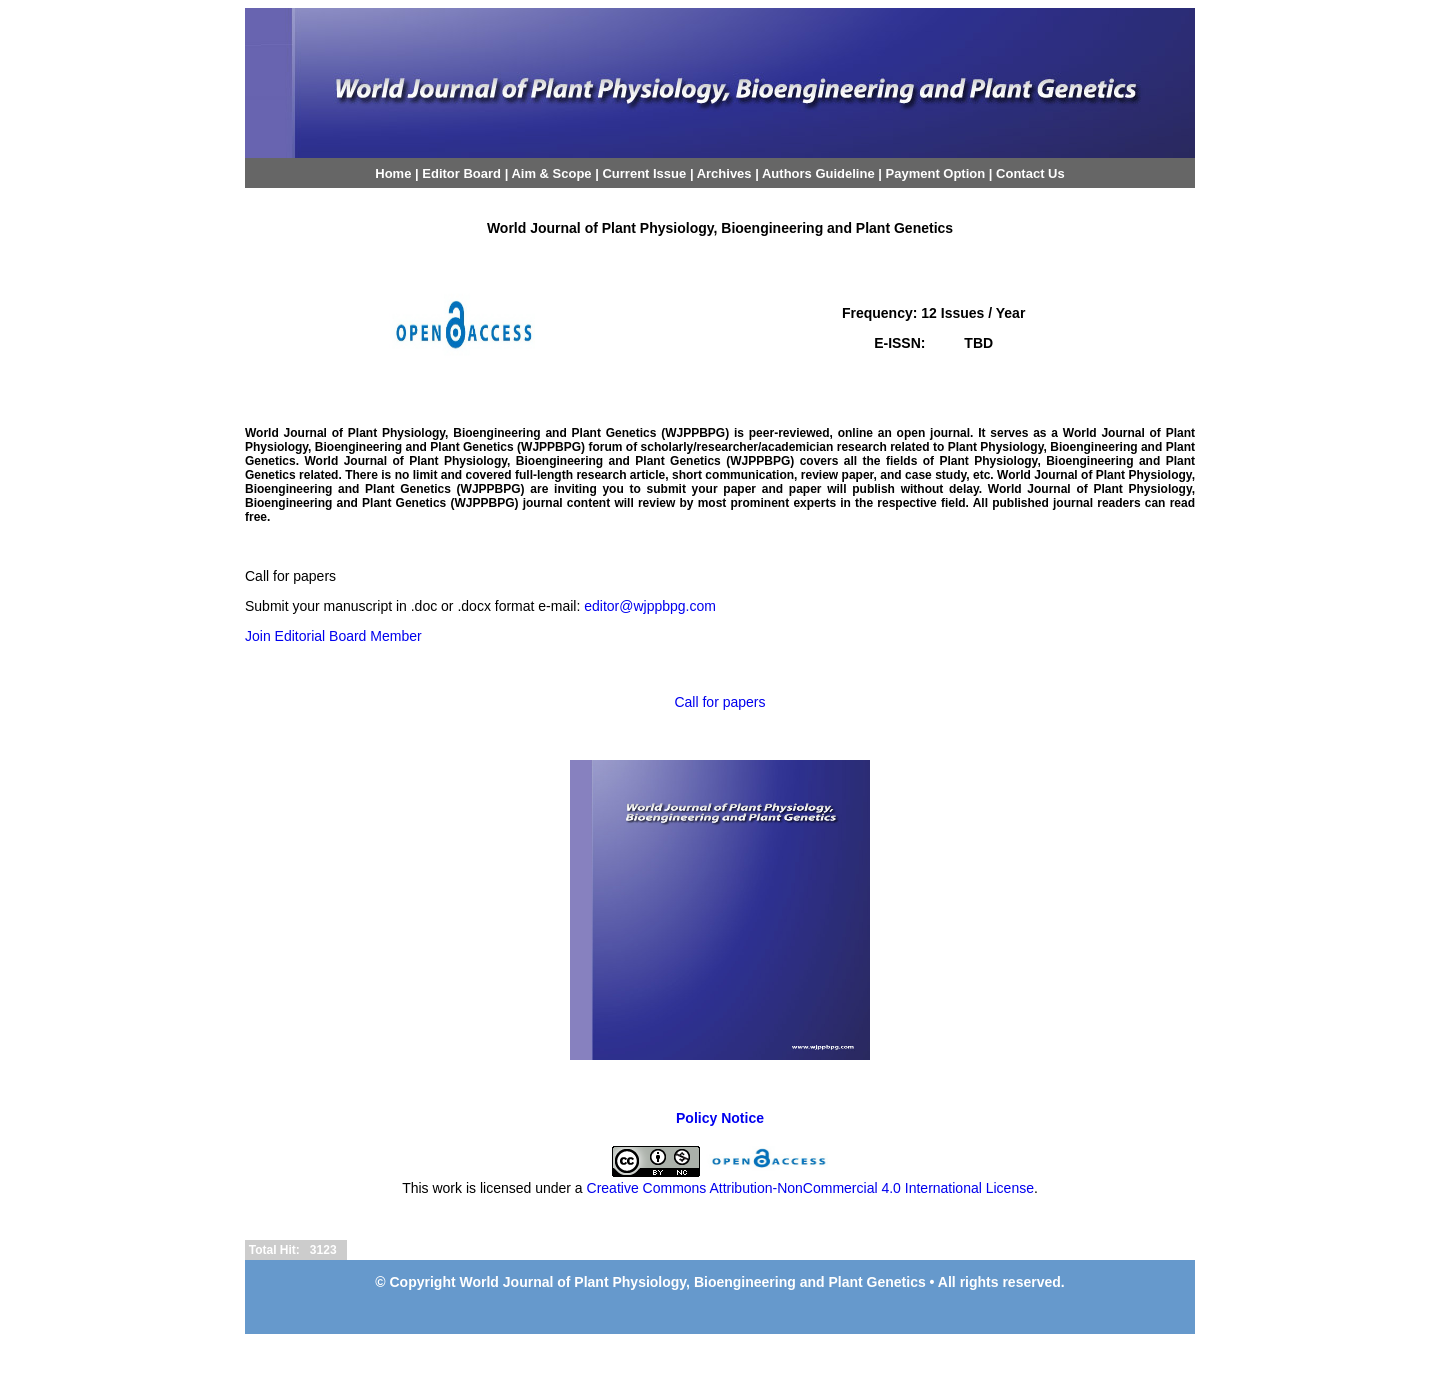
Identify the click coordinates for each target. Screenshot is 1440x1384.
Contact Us (1030, 173)
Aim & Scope (553, 173)
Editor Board (461, 173)
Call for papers (719, 702)
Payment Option (936, 173)
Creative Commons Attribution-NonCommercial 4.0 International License (810, 1188)
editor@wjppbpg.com (650, 606)
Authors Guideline (818, 173)
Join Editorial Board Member (333, 636)
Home (393, 173)
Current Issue (644, 173)
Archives (724, 173)
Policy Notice (720, 1118)
